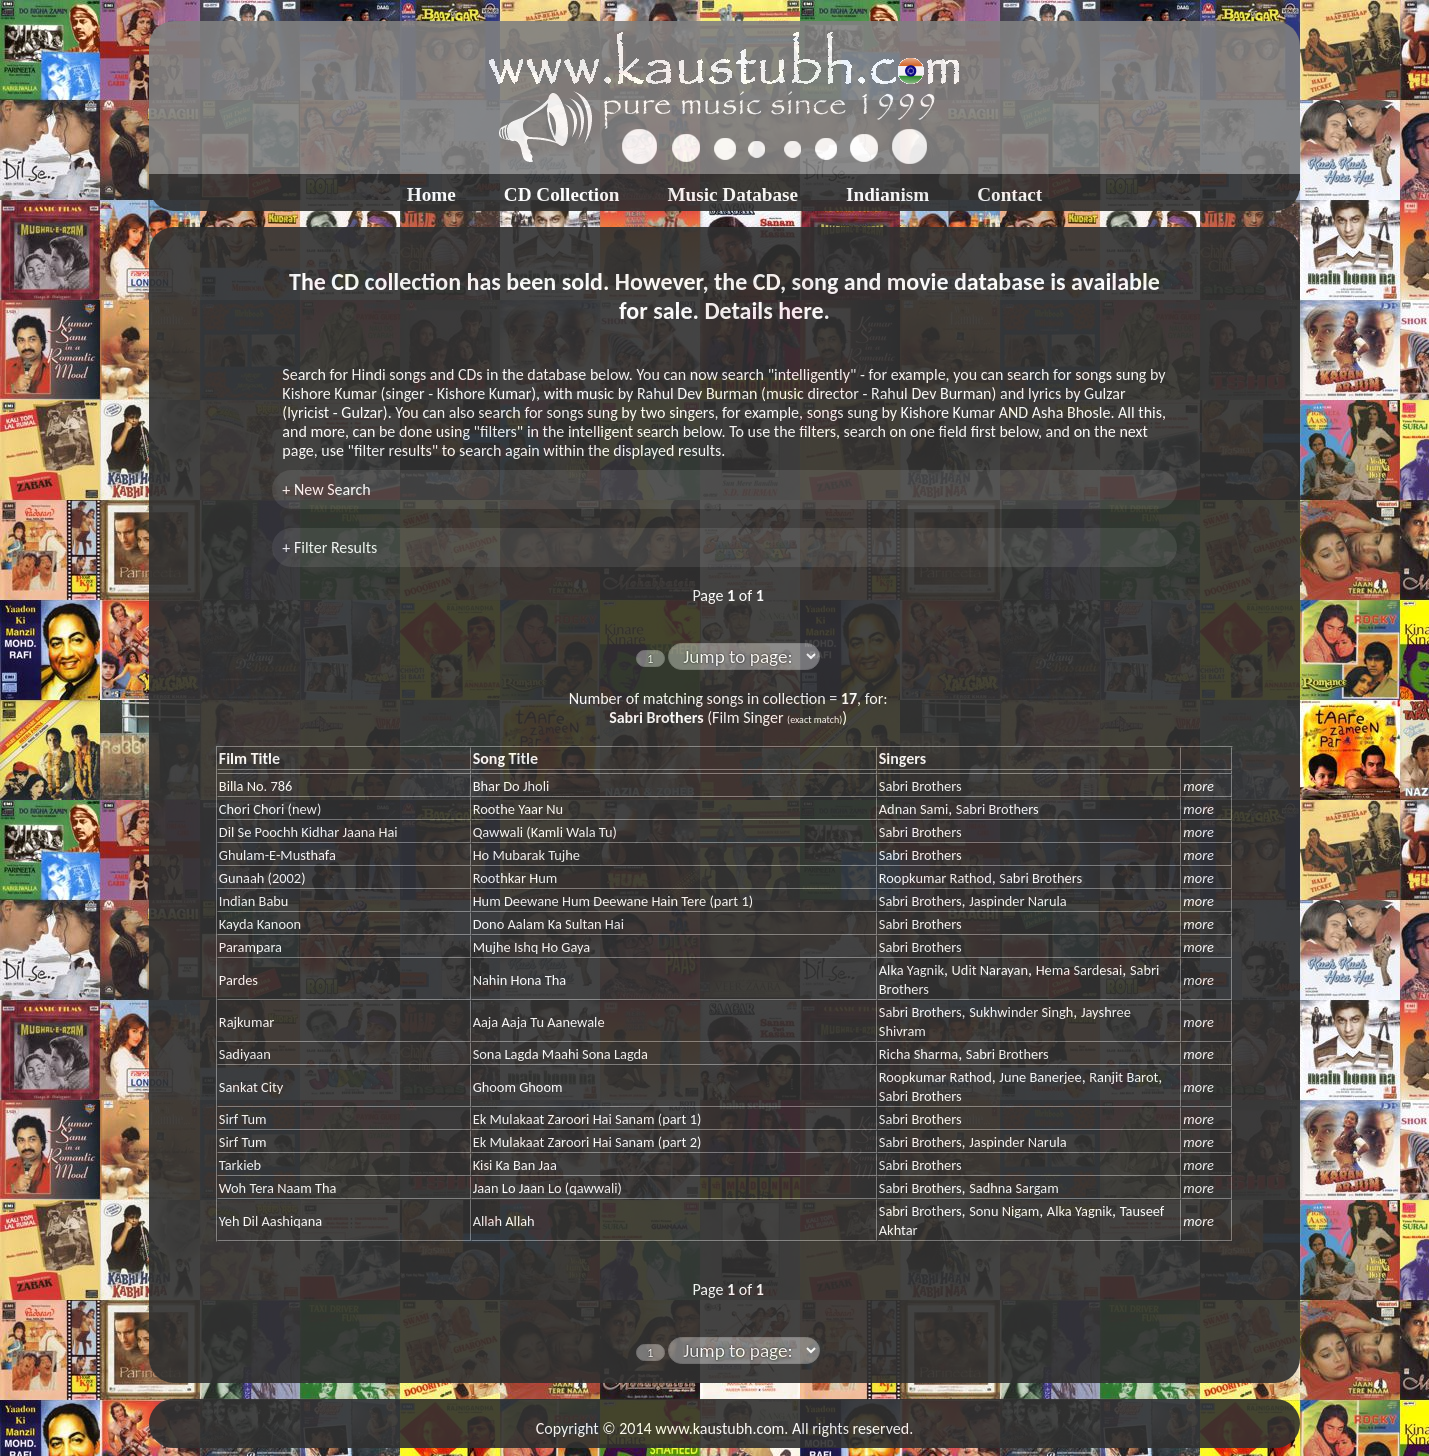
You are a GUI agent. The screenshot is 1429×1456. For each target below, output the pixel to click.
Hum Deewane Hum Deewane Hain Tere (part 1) (613, 901)
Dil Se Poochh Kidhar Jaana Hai (308, 832)
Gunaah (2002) (262, 878)
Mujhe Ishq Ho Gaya (532, 947)
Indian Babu (254, 901)
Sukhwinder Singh (1021, 1012)
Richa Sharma (918, 1054)
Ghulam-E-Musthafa (277, 855)
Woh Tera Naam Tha (278, 1188)
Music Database (732, 194)
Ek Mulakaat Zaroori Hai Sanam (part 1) (587, 1119)
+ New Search (326, 489)
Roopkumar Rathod (935, 878)
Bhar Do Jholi (511, 786)
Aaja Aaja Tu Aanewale (539, 1022)
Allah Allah (504, 1221)
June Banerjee (1040, 1077)
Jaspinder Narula (1017, 901)
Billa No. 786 (256, 786)
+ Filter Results (329, 547)
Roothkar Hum (515, 878)
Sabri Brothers (920, 786)
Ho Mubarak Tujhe (526, 855)
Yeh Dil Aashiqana (270, 1221)
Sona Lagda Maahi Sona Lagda (560, 1054)
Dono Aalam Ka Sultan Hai (548, 924)
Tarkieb (240, 1165)
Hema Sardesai (1079, 970)
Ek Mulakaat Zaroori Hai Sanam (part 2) (587, 1142)
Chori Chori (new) (270, 809)
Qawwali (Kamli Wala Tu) (545, 832)
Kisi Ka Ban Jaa (515, 1165)
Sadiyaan (245, 1054)
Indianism (887, 194)
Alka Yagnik (911, 970)
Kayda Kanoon (260, 924)
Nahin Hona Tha (520, 980)
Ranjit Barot (1123, 1077)
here (800, 310)
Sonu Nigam (1004, 1211)
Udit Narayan (990, 970)
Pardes (238, 980)
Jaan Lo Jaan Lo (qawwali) (547, 1188)
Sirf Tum (243, 1119)
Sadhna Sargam (1014, 1188)
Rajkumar (246, 1022)
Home (431, 194)
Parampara (250, 947)
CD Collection (562, 194)
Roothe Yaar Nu (518, 809)
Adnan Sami (913, 809)
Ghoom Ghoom (518, 1087)
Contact (1009, 194)
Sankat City (251, 1087)
